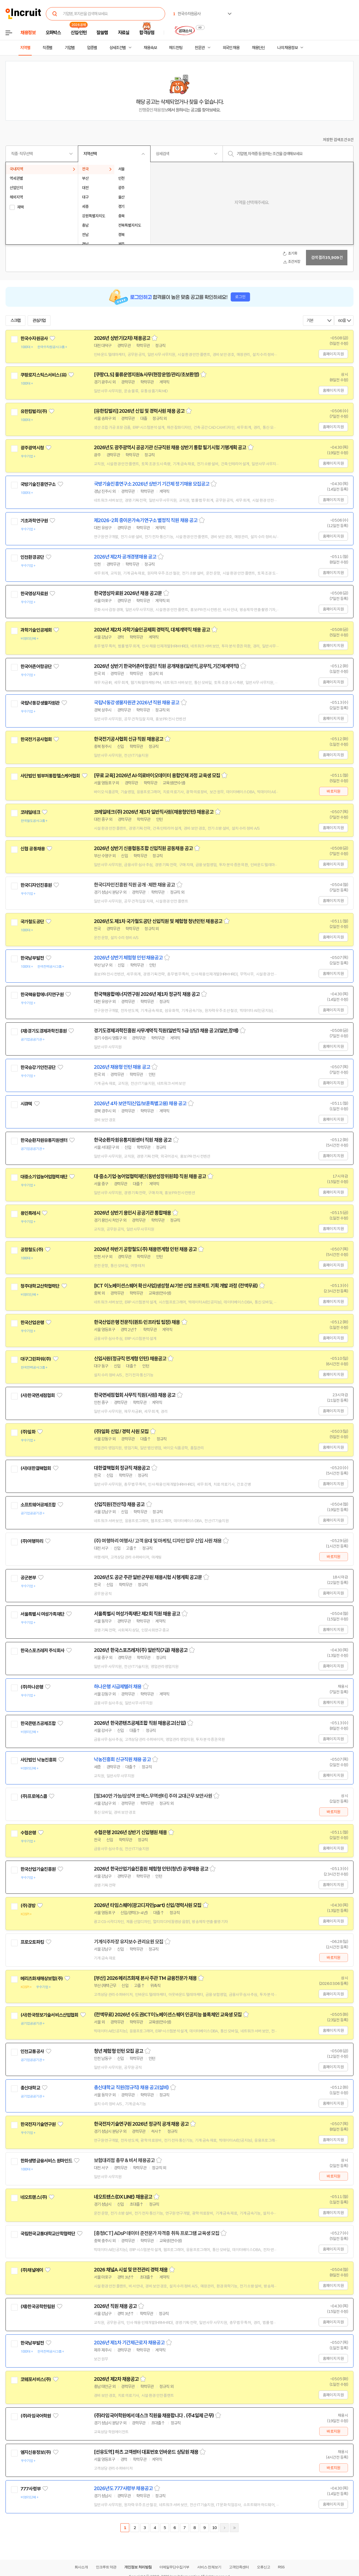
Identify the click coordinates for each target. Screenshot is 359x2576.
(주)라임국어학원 (35, 2416)
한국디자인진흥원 (36, 885)
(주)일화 (27, 1432)
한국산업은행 (32, 1322)
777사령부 (30, 2489)
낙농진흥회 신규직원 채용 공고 (122, 1759)
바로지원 (333, 791)
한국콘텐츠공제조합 (38, 1723)
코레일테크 (30, 812)
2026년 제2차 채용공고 (116, 2379)
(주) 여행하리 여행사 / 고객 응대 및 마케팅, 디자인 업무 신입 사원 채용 (157, 1541)
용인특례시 (30, 1213)
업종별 (92, 48)
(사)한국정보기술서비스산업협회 (49, 2015)
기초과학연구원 (34, 521)
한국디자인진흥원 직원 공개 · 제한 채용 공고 (134, 885)
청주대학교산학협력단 (40, 1286)
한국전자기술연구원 (38, 2124)
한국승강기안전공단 (38, 1067)
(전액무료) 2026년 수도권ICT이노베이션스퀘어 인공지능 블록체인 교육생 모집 (168, 2014)
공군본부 (28, 1578)
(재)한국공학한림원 (37, 2306)
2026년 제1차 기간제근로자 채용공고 (129, 2342)
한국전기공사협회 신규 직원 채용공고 (128, 739)
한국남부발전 (32, 958)
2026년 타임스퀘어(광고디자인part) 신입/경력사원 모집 (147, 1905)
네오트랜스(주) (33, 2197)
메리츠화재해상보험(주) (41, 1978)
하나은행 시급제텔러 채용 (117, 1686)
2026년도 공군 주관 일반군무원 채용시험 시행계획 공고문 (148, 1577)
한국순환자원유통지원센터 (43, 1140)
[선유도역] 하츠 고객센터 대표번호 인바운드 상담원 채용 (146, 2452)
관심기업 (39, 320)
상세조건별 (117, 48)
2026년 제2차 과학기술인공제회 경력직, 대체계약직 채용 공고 (152, 629)
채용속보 (150, 48)
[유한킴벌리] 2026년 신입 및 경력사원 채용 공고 (139, 411)
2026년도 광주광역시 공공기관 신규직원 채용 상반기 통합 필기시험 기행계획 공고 (170, 447)
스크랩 (15, 320)
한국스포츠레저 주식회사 (42, 1650)
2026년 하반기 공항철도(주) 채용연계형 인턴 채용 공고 (145, 1249)
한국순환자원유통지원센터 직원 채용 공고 (132, 1140)
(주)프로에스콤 (33, 1796)
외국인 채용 (231, 48)
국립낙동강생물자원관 (40, 703)
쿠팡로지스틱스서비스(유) (43, 375)
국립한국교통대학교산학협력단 (47, 2234)
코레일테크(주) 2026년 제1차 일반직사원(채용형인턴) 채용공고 (153, 812)
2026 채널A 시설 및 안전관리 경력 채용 (131, 2269)
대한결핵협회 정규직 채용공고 (122, 1468)
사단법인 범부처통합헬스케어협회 (50, 776)
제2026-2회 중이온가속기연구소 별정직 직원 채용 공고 (145, 520)
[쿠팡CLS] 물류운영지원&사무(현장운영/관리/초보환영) (146, 374)
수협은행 (28, 1833)
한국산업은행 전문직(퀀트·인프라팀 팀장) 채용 (137, 1322)
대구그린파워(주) (35, 1359)
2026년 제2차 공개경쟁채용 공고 (125, 557)
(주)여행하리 (31, 1541)
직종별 (47, 48)
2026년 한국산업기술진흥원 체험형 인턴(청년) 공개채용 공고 (151, 1869)
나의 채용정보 (287, 48)
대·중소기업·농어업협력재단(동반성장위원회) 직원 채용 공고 (150, 1176)
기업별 (70, 48)
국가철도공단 (32, 922)
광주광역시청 (32, 448)
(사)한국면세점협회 (37, 1395)
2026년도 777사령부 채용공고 (123, 2488)
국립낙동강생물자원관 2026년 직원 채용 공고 (137, 702)
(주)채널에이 (31, 2270)
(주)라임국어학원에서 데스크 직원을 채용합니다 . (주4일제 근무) (154, 2415)
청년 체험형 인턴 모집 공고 (118, 2051)
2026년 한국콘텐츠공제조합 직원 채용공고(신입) (140, 1723)
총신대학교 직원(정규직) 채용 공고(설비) (131, 2087)
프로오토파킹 (32, 1942)
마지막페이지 (234, 2527)
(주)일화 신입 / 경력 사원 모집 (121, 1431)
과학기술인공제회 (36, 630)
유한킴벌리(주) (33, 411)
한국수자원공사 (34, 338)
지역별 (25, 48)
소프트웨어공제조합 (38, 1505)
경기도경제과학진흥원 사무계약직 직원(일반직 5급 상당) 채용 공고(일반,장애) (166, 1030)
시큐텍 (26, 1104)
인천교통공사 (32, 2051)
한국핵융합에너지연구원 (42, 994)
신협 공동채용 (32, 849)
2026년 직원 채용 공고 (115, 2306)
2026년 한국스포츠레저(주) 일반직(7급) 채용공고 (141, 1650)
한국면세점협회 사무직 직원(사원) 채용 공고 (134, 1395)
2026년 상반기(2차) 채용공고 (122, 338)
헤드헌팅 (175, 48)
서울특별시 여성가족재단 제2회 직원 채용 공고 (137, 1613)
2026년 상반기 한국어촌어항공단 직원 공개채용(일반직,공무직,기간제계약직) (166, 666)
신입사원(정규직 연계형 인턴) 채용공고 (130, 1358)
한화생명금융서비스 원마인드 (46, 2161)
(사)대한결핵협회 (35, 1468)
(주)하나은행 (31, 1687)
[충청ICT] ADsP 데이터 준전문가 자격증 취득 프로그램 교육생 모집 (156, 2233)
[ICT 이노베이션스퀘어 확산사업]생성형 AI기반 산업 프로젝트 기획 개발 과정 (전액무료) (176, 1285)
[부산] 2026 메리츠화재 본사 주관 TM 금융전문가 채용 (145, 1978)
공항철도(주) (31, 1250)
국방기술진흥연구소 (38, 484)
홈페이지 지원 (333, 353)
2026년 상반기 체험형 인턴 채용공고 (128, 957)
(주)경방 (27, 1906)
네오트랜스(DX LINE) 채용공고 (123, 2197)
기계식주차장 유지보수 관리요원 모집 (128, 1941)
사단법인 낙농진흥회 (38, 1760)
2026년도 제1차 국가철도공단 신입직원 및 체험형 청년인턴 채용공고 (158, 921)
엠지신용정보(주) (35, 2452)
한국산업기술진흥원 (38, 1869)
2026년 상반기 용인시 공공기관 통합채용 (132, 1213)
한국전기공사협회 (36, 739)
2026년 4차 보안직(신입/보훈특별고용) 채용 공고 (140, 1103)
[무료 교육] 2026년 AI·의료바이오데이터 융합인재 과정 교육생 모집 (157, 775)
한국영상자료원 (34, 594)
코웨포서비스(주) (35, 2379)
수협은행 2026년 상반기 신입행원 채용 (130, 1832)
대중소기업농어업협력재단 (43, 1177)
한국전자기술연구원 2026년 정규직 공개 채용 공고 (141, 2124)
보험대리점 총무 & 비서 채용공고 (124, 2160)
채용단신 (258, 48)
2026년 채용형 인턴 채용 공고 (122, 1067)
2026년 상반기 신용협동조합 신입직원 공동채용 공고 (143, 848)
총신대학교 (30, 2088)
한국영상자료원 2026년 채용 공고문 (128, 593)
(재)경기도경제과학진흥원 (43, 1031)
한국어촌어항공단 (36, 666)
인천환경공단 (32, 557)
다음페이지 (224, 2527)
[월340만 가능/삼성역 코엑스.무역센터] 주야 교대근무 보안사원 (153, 1796)
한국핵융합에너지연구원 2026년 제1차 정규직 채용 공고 (147, 994)
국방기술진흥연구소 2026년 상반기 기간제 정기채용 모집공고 (151, 484)
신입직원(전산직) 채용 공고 (119, 1504)
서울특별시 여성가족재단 (42, 1614)
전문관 (200, 48)
